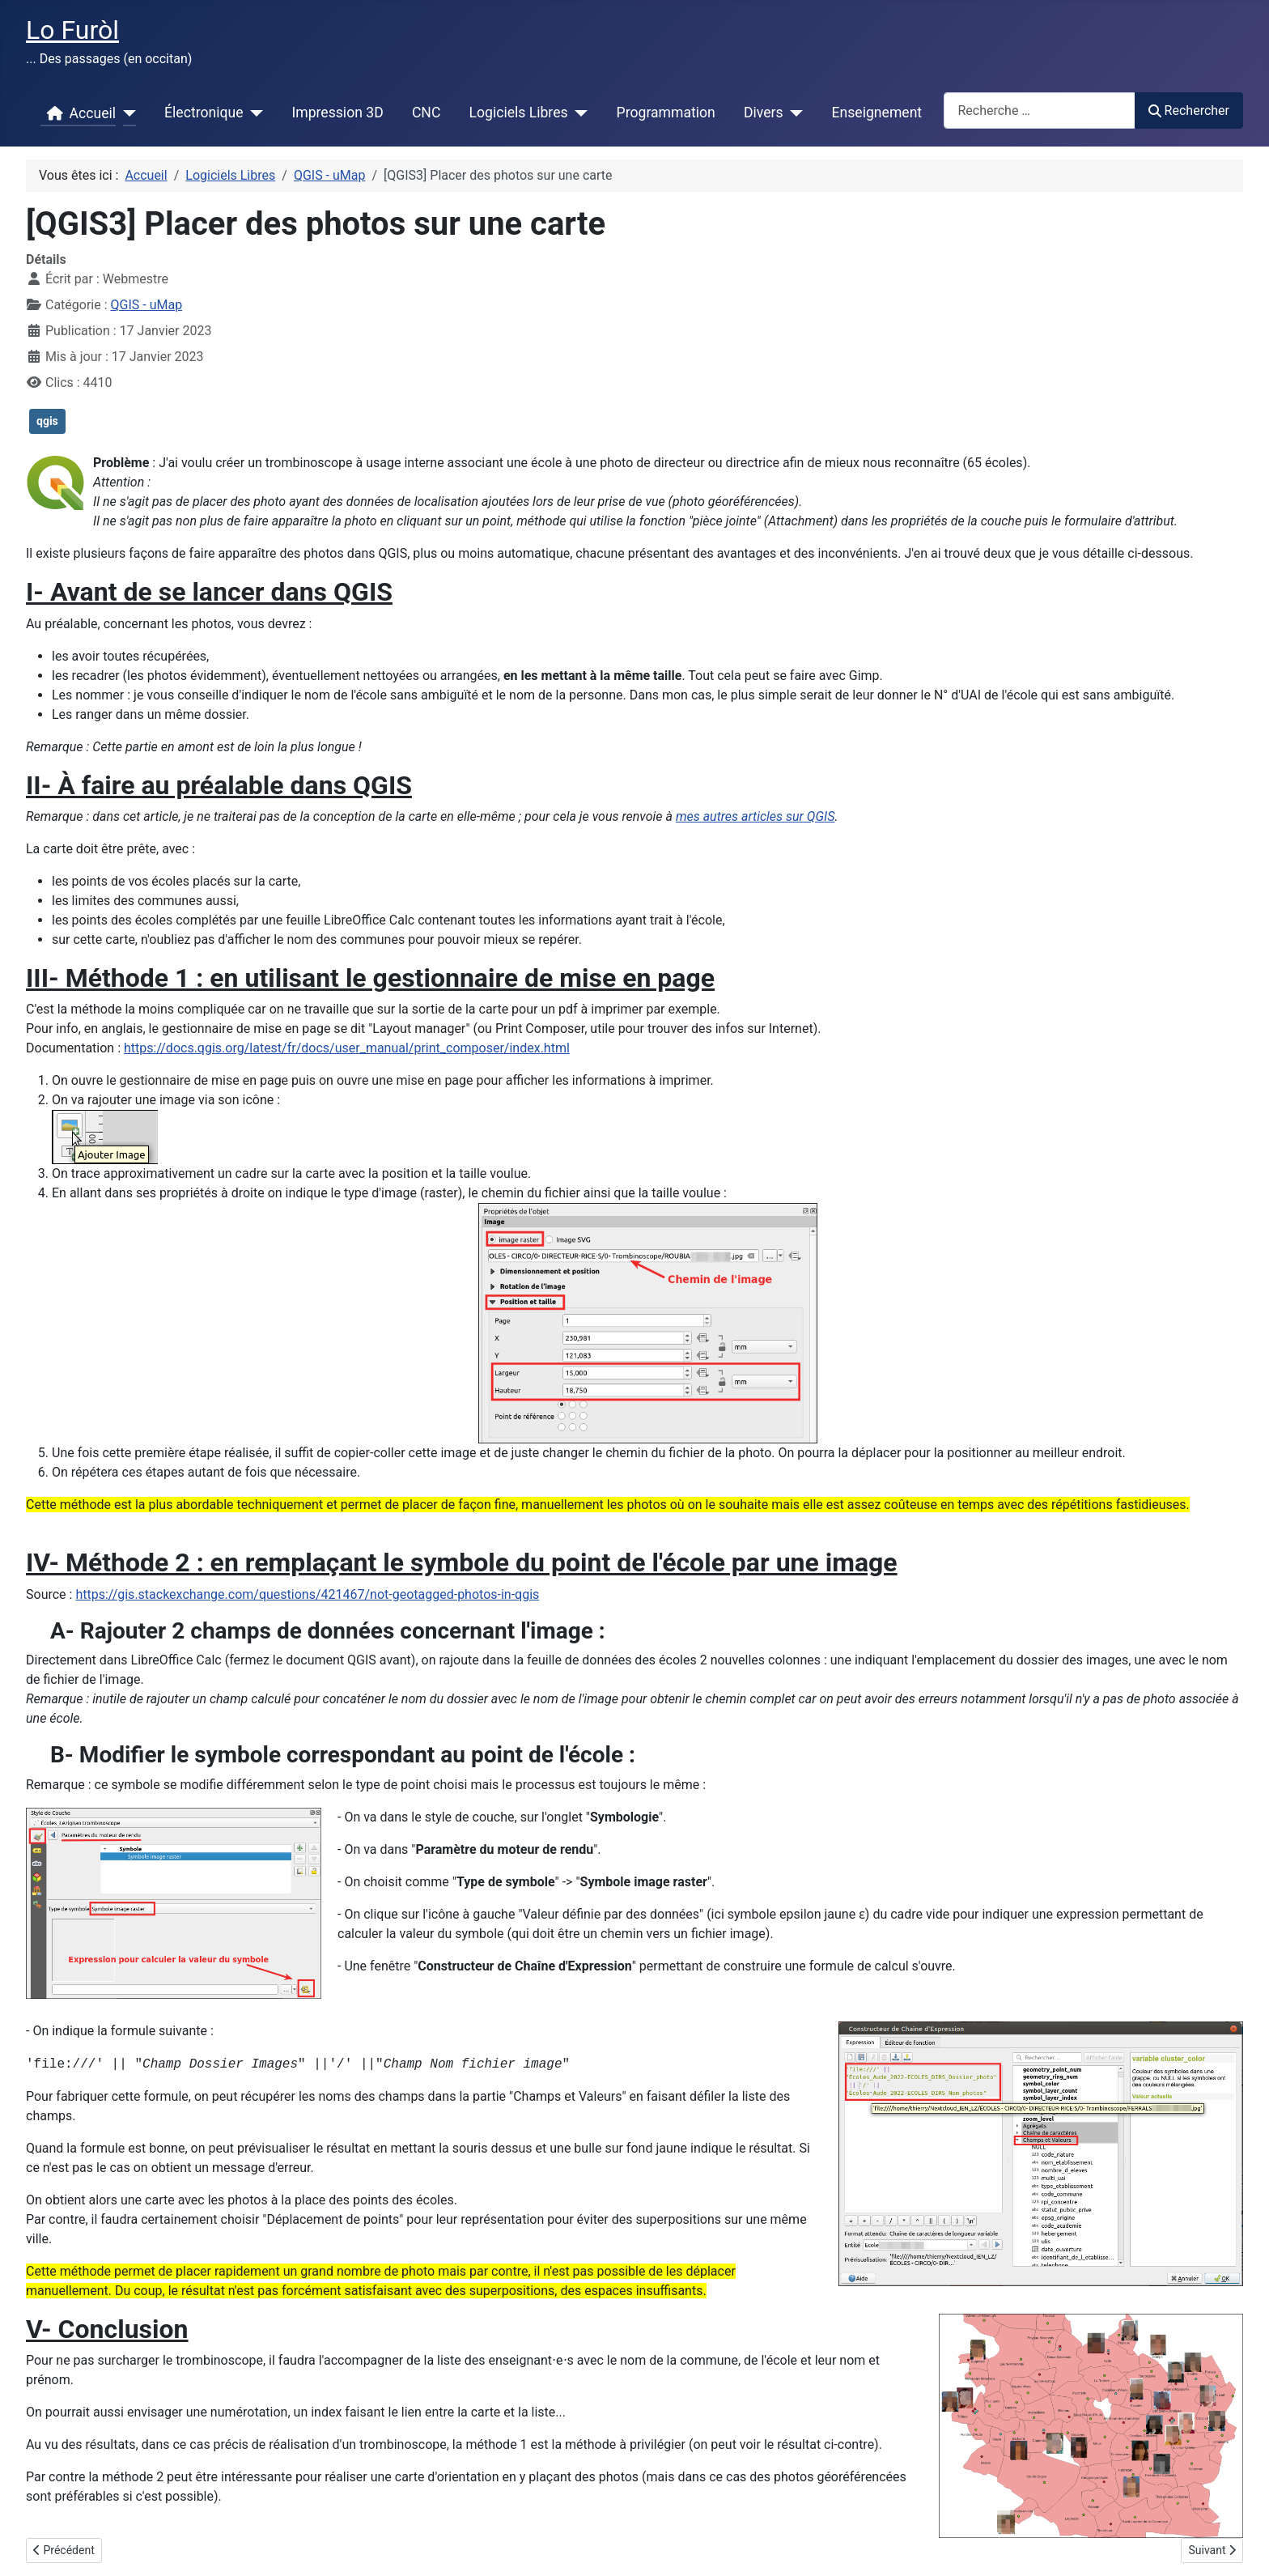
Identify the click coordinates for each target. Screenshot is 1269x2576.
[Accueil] (126, 113)
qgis (47, 420)
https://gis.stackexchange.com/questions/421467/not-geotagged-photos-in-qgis (307, 1594)
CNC (426, 112)
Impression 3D (337, 112)
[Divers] (793, 113)
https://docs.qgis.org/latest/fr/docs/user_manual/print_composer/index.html (347, 1048)
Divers (763, 112)
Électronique (203, 112)
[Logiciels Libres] (578, 113)
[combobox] (1039, 110)
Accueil (78, 113)
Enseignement (877, 112)
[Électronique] (253, 113)
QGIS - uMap (147, 304)
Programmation (666, 112)
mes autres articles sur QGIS (755, 816)
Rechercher (1188, 110)
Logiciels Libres (518, 112)
